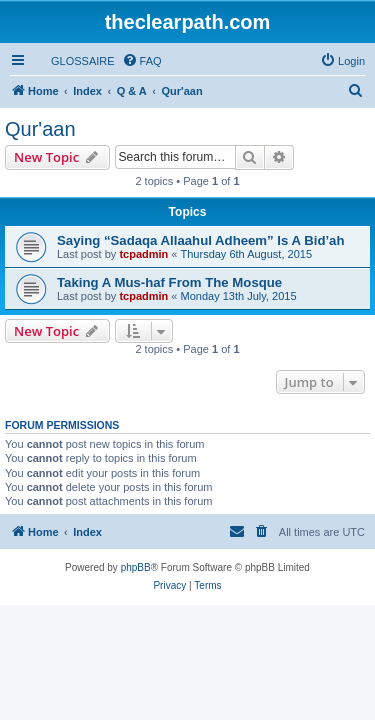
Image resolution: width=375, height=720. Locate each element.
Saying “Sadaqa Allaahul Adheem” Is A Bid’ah (201, 240)
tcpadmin (143, 254)
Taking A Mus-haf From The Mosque (169, 282)
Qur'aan (40, 129)
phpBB (136, 567)
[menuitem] (74, 61)
